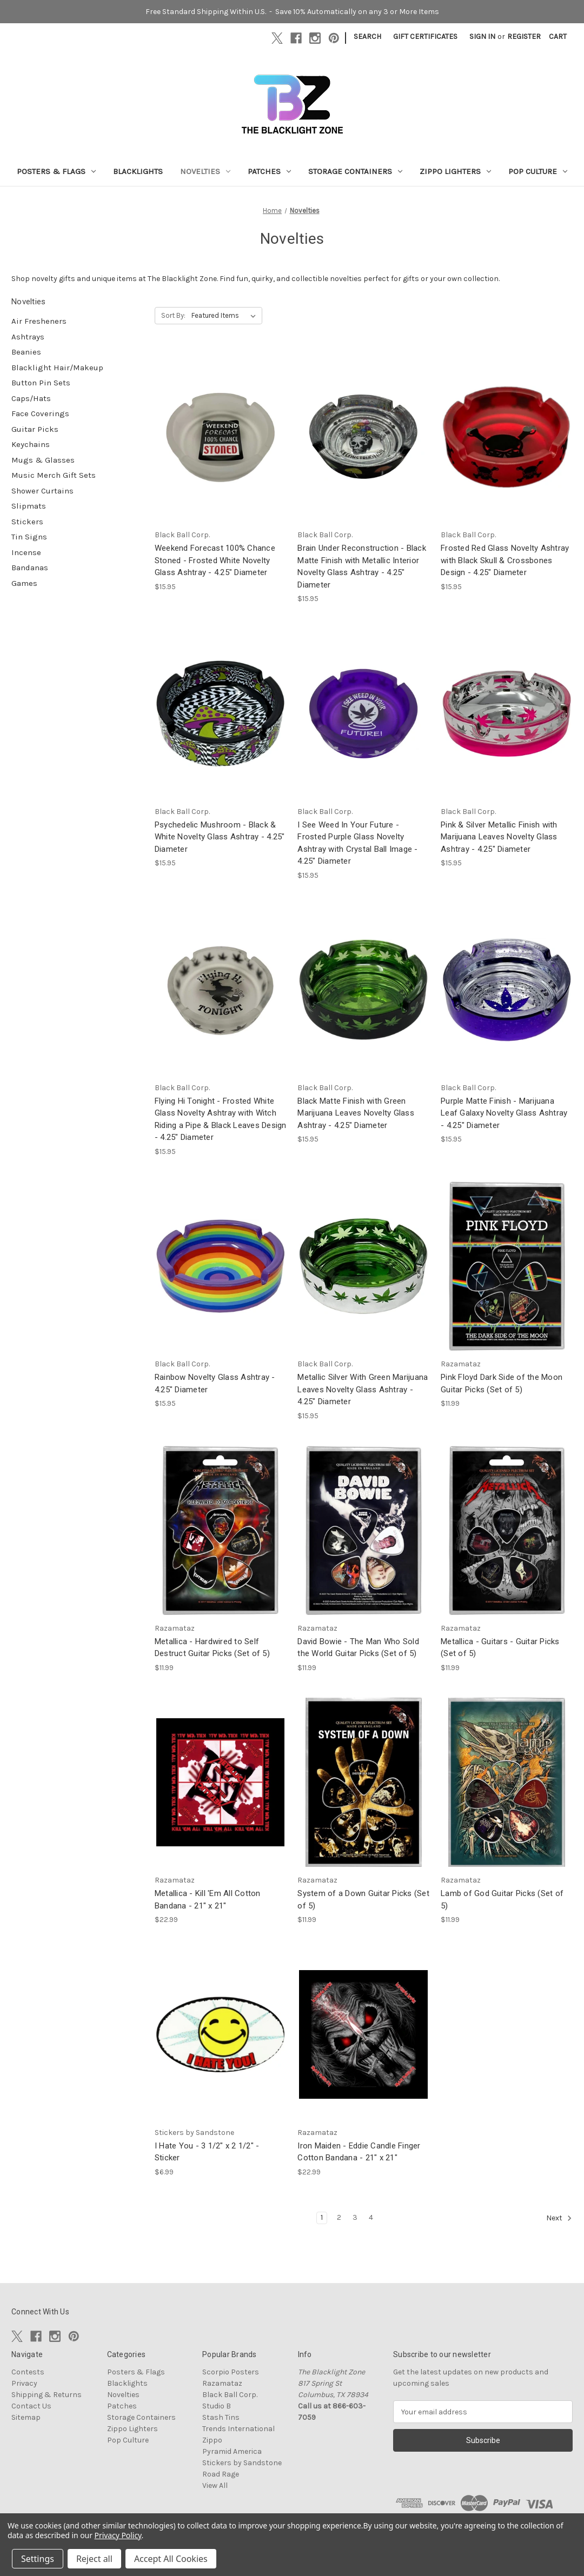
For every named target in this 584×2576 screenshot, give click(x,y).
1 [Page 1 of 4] (322, 2217)
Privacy (24, 2383)
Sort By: (173, 315)
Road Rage (220, 2474)
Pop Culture (537, 171)
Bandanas (29, 567)
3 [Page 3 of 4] (355, 2217)
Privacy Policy (118, 2535)
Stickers (27, 521)
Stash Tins (221, 2417)
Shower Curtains (42, 491)
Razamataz (222, 2383)
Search (367, 36)
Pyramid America (232, 2451)
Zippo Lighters (455, 171)
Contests (27, 2372)
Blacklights (138, 171)
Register (524, 36)
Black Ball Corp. (229, 2394)
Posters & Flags (56, 171)
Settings (37, 2559)
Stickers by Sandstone (242, 2462)
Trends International (238, 2428)
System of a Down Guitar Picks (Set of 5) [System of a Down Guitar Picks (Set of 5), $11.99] (363, 1899)
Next (559, 2218)
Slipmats (28, 506)
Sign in (482, 36)
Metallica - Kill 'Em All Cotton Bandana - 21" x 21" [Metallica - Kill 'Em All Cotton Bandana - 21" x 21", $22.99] (208, 1899)
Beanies (26, 352)
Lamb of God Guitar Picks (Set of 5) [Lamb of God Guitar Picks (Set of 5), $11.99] (502, 1899)
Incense (26, 552)
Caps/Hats (31, 398)
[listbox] (226, 316)
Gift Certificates (425, 36)
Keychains (30, 444)
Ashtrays (27, 337)
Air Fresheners (39, 321)
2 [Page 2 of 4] (339, 2217)
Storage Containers (355, 171)
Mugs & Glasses (43, 460)
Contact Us (31, 2406)
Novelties (205, 171)
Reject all (94, 2559)
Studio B (216, 2406)
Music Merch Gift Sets (53, 475)
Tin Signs (29, 537)
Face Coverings (40, 413)
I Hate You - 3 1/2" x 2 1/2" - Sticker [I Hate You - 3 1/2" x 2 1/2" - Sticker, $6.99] (207, 2152)
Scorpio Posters (230, 2372)
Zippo (212, 2440)
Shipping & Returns (46, 2394)
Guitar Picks (34, 429)
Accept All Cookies (171, 2559)
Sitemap (26, 2417)
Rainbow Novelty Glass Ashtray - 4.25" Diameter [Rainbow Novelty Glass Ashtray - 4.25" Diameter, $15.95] (215, 1383)
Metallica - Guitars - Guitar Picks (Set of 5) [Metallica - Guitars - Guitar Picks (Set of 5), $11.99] (500, 1648)
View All (215, 2485)
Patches (269, 171)
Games (24, 583)
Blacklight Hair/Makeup (57, 367)
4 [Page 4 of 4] (371, 2217)
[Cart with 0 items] (558, 36)
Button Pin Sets (40, 383)
